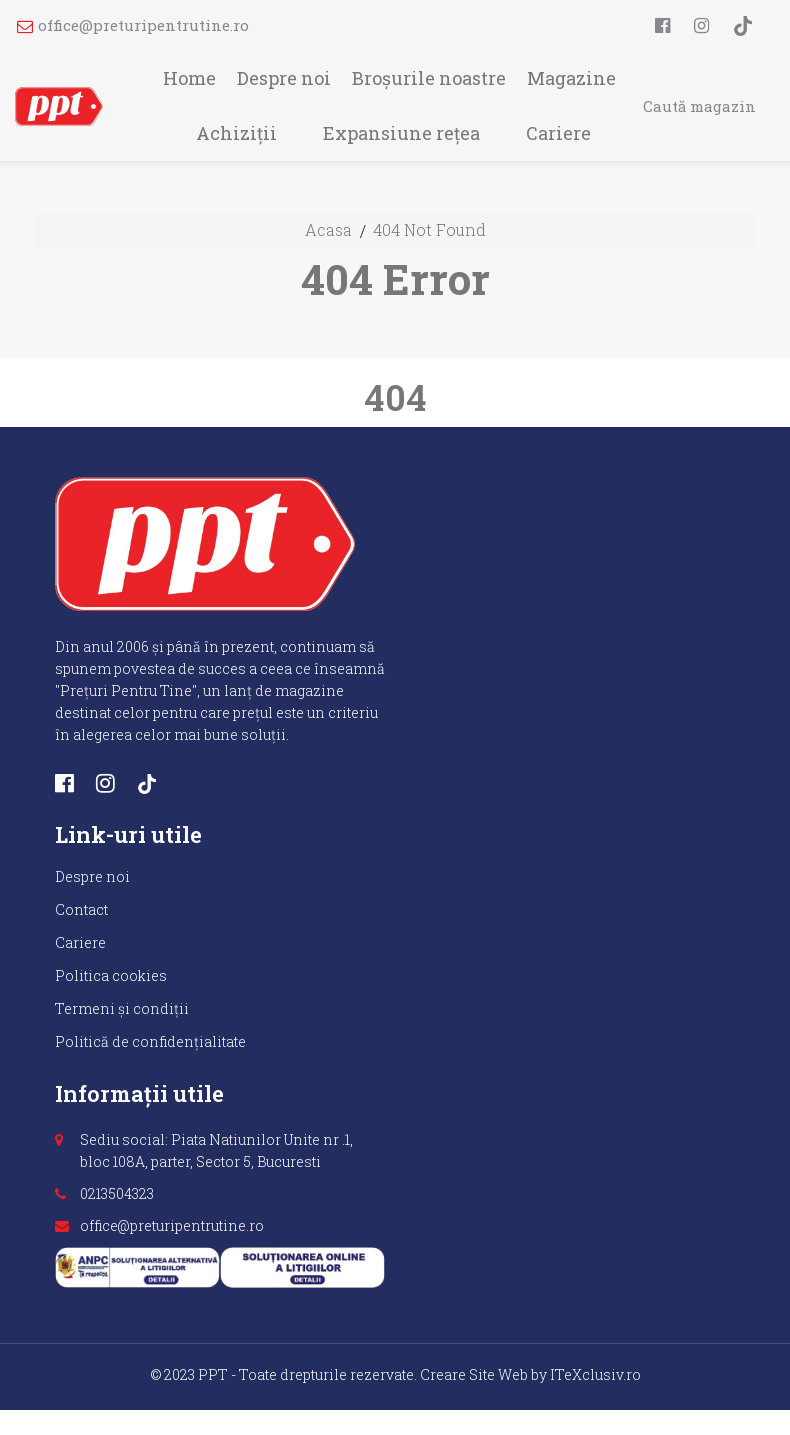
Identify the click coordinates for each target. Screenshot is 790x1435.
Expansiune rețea (401, 133)
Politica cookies (111, 975)
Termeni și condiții (122, 1008)
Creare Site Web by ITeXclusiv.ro (530, 1374)
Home (189, 78)
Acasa (328, 229)
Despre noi (284, 78)
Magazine (571, 78)
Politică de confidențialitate (150, 1041)
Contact (81, 909)
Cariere (558, 133)
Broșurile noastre (429, 78)
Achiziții (236, 133)
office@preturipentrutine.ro (133, 25)
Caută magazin (699, 106)
